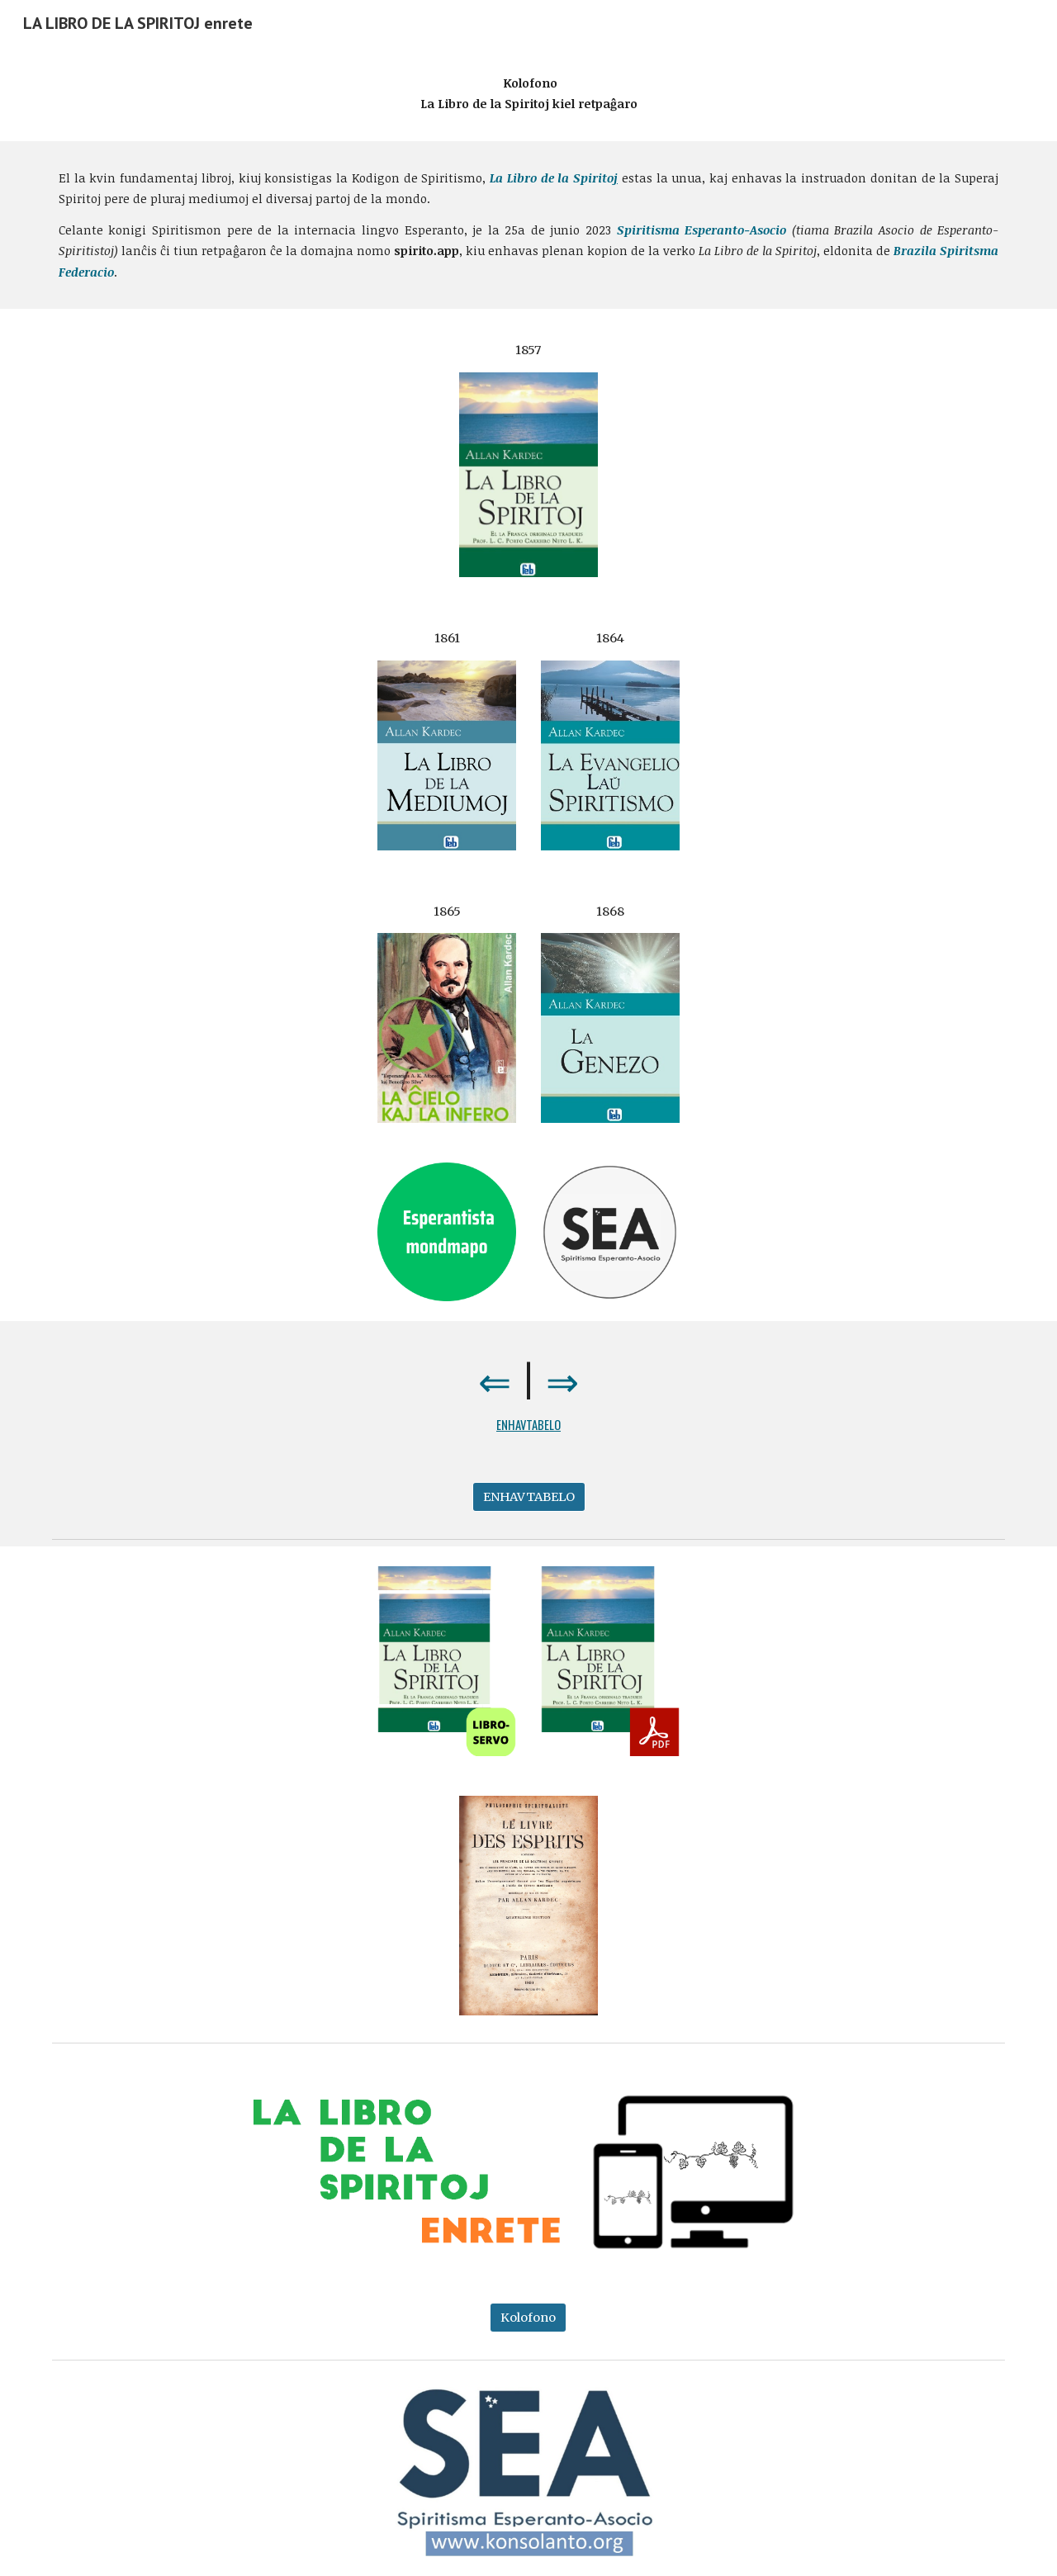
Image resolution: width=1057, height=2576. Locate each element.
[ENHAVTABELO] (529, 1497)
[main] (528, 93)
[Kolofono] (528, 2317)
